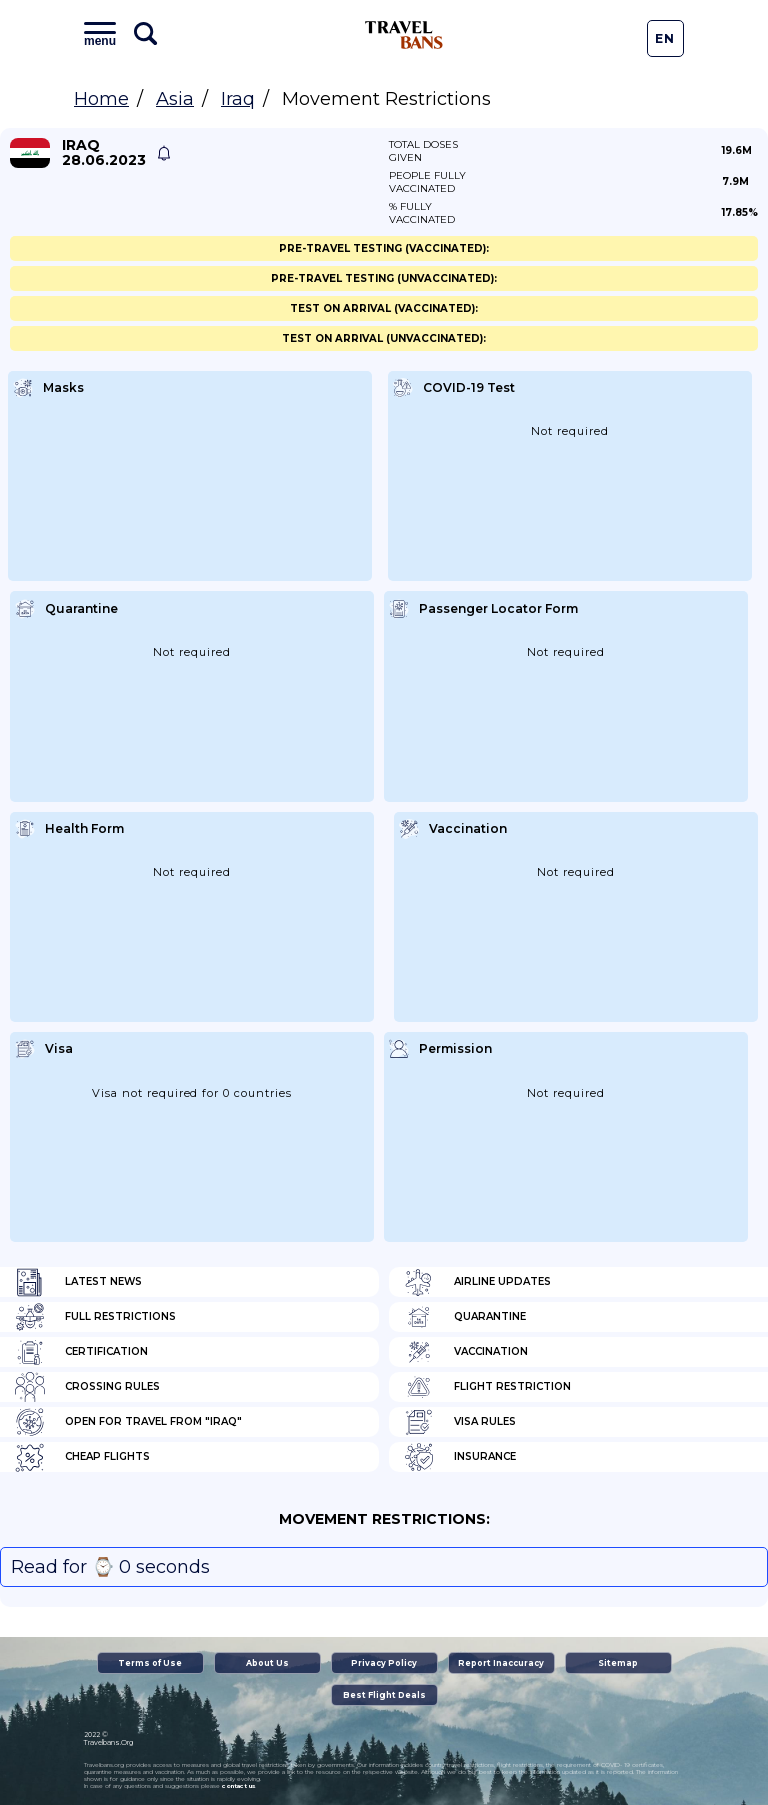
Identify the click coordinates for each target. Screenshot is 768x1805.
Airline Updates (477, 1282)
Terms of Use (150, 1663)
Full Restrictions (95, 1317)
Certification (81, 1352)
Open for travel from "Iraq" (128, 1422)
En (665, 38)
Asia (175, 99)
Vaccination (466, 1352)
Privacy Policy (384, 1663)
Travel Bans (404, 35)
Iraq (238, 99)
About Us (267, 1663)
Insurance (460, 1457)
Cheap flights (82, 1457)
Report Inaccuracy (501, 1663)
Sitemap (618, 1663)
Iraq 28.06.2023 (104, 153)
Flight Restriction (487, 1387)
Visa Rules (460, 1422)
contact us (238, 1786)
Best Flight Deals (384, 1695)
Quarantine (465, 1317)
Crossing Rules (87, 1387)
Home (101, 99)
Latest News (78, 1282)
